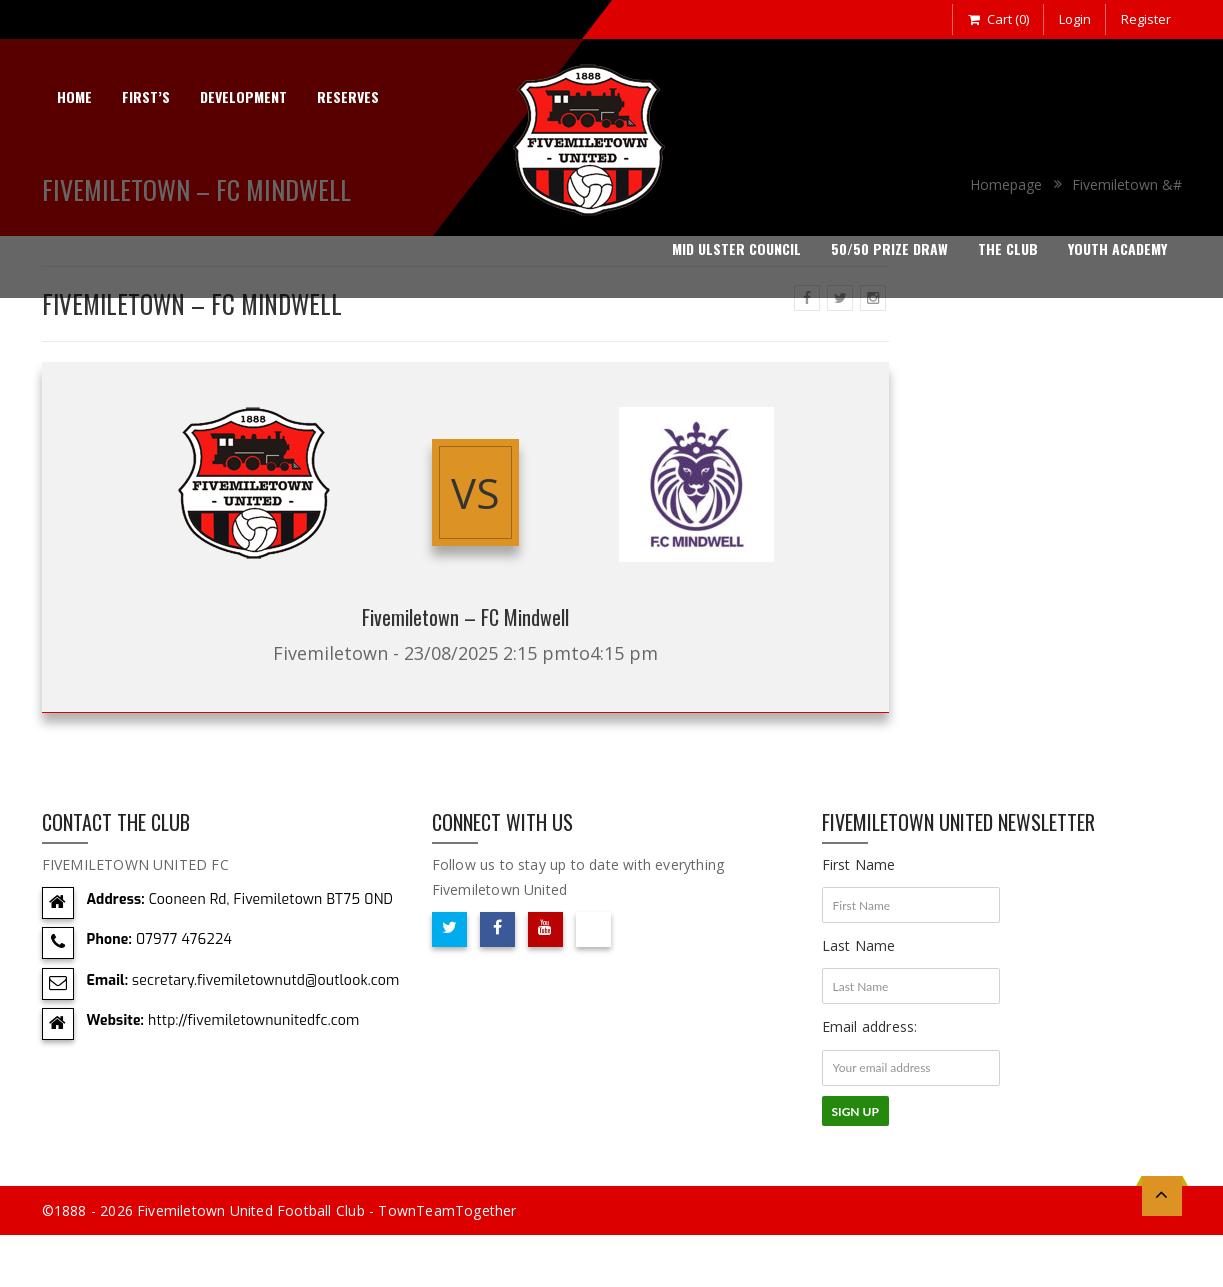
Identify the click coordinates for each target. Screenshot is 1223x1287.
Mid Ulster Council (736, 248)
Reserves (348, 96)
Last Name (859, 945)
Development (243, 96)
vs (475, 492)
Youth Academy (1117, 248)
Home (74, 96)
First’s (146, 96)
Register (1146, 19)
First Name (859, 864)
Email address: (870, 1026)
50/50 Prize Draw (889, 248)
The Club (1008, 248)
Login (1075, 19)
